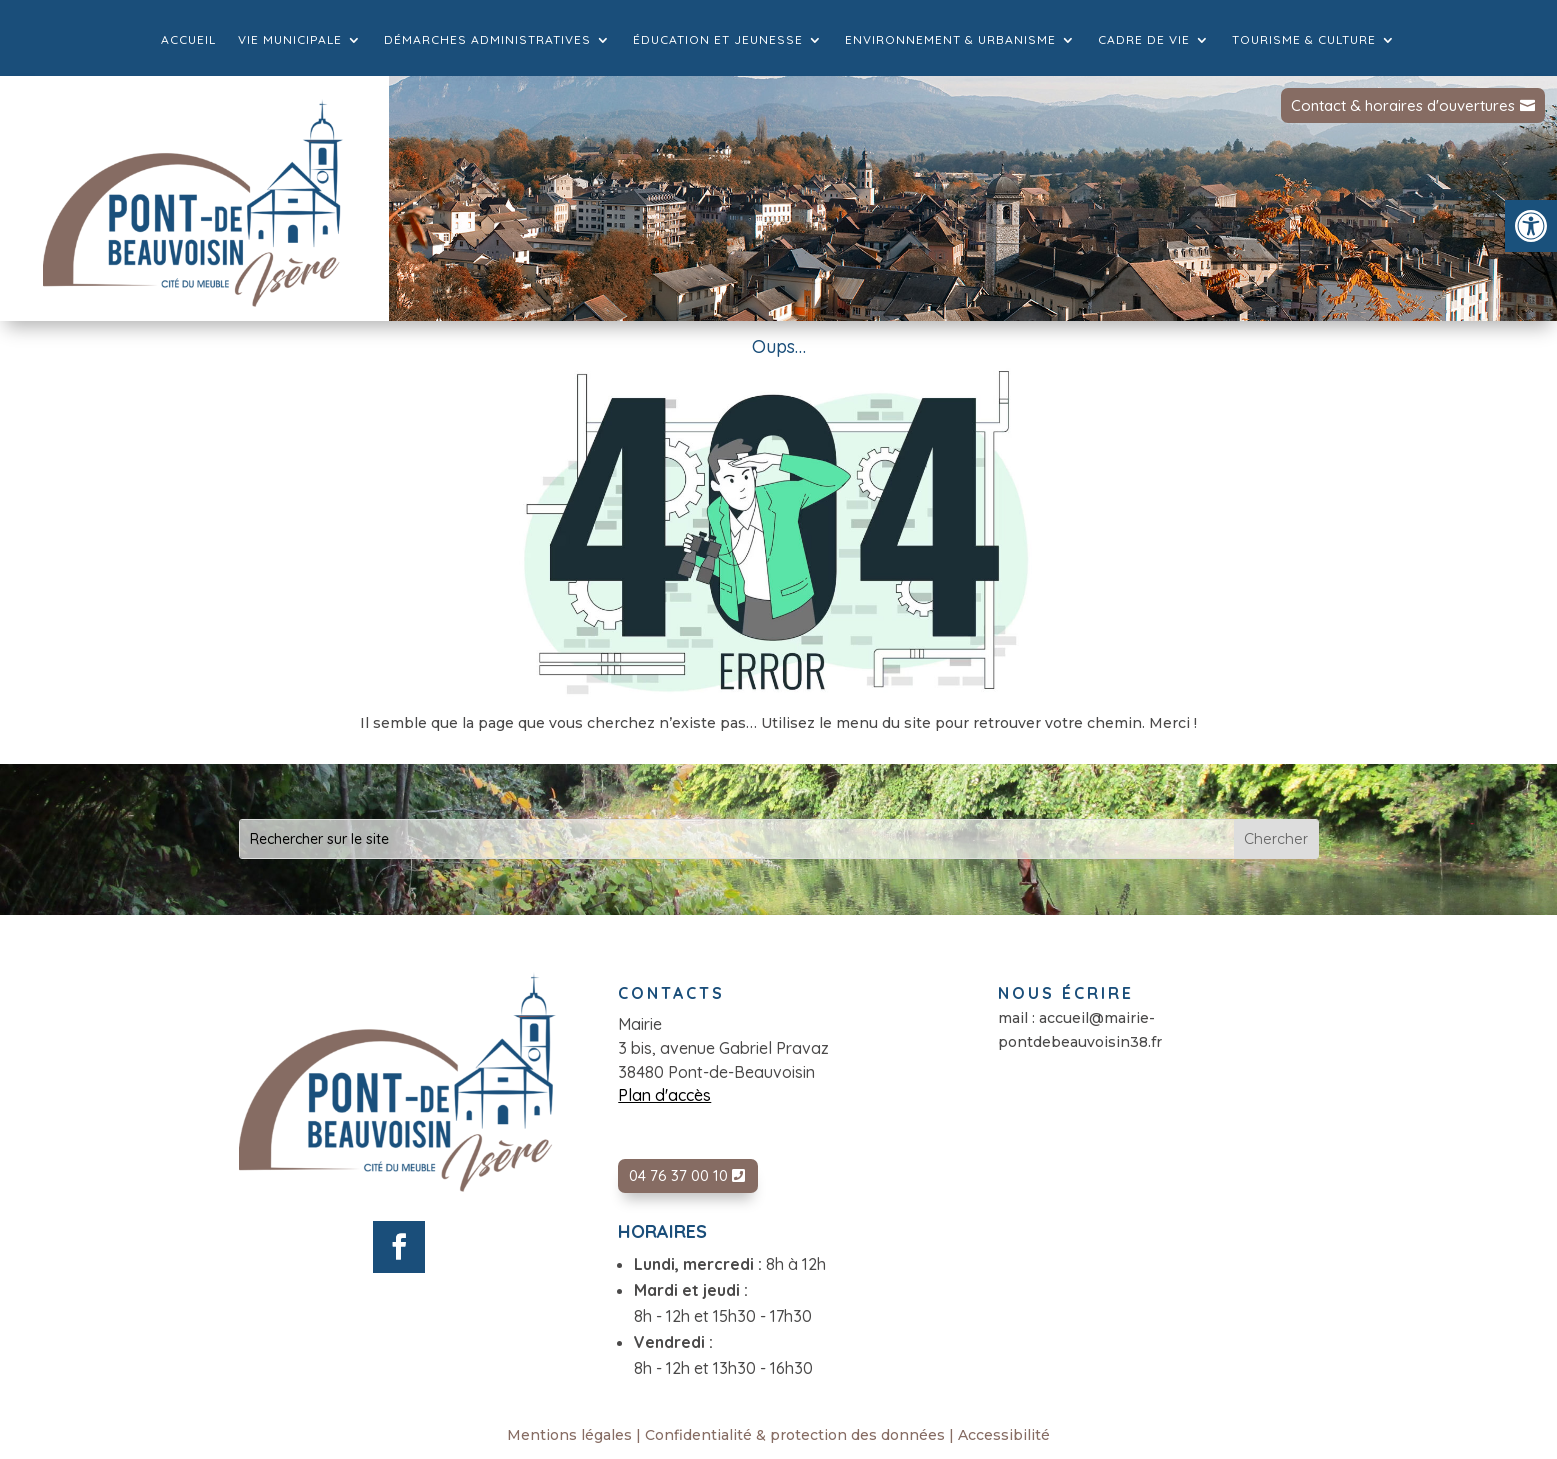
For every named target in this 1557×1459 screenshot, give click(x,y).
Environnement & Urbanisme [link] (950, 40)
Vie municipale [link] (290, 40)
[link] (1531, 226)
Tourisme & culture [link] (1304, 40)
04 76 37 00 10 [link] (678, 1175)
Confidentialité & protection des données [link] (795, 1435)
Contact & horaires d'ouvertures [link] (1403, 105)
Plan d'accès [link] (664, 1095)
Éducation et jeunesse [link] (718, 40)
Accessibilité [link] (1004, 1435)
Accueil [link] (188, 40)
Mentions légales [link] (569, 1435)
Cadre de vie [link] (1144, 40)
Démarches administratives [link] (487, 40)
